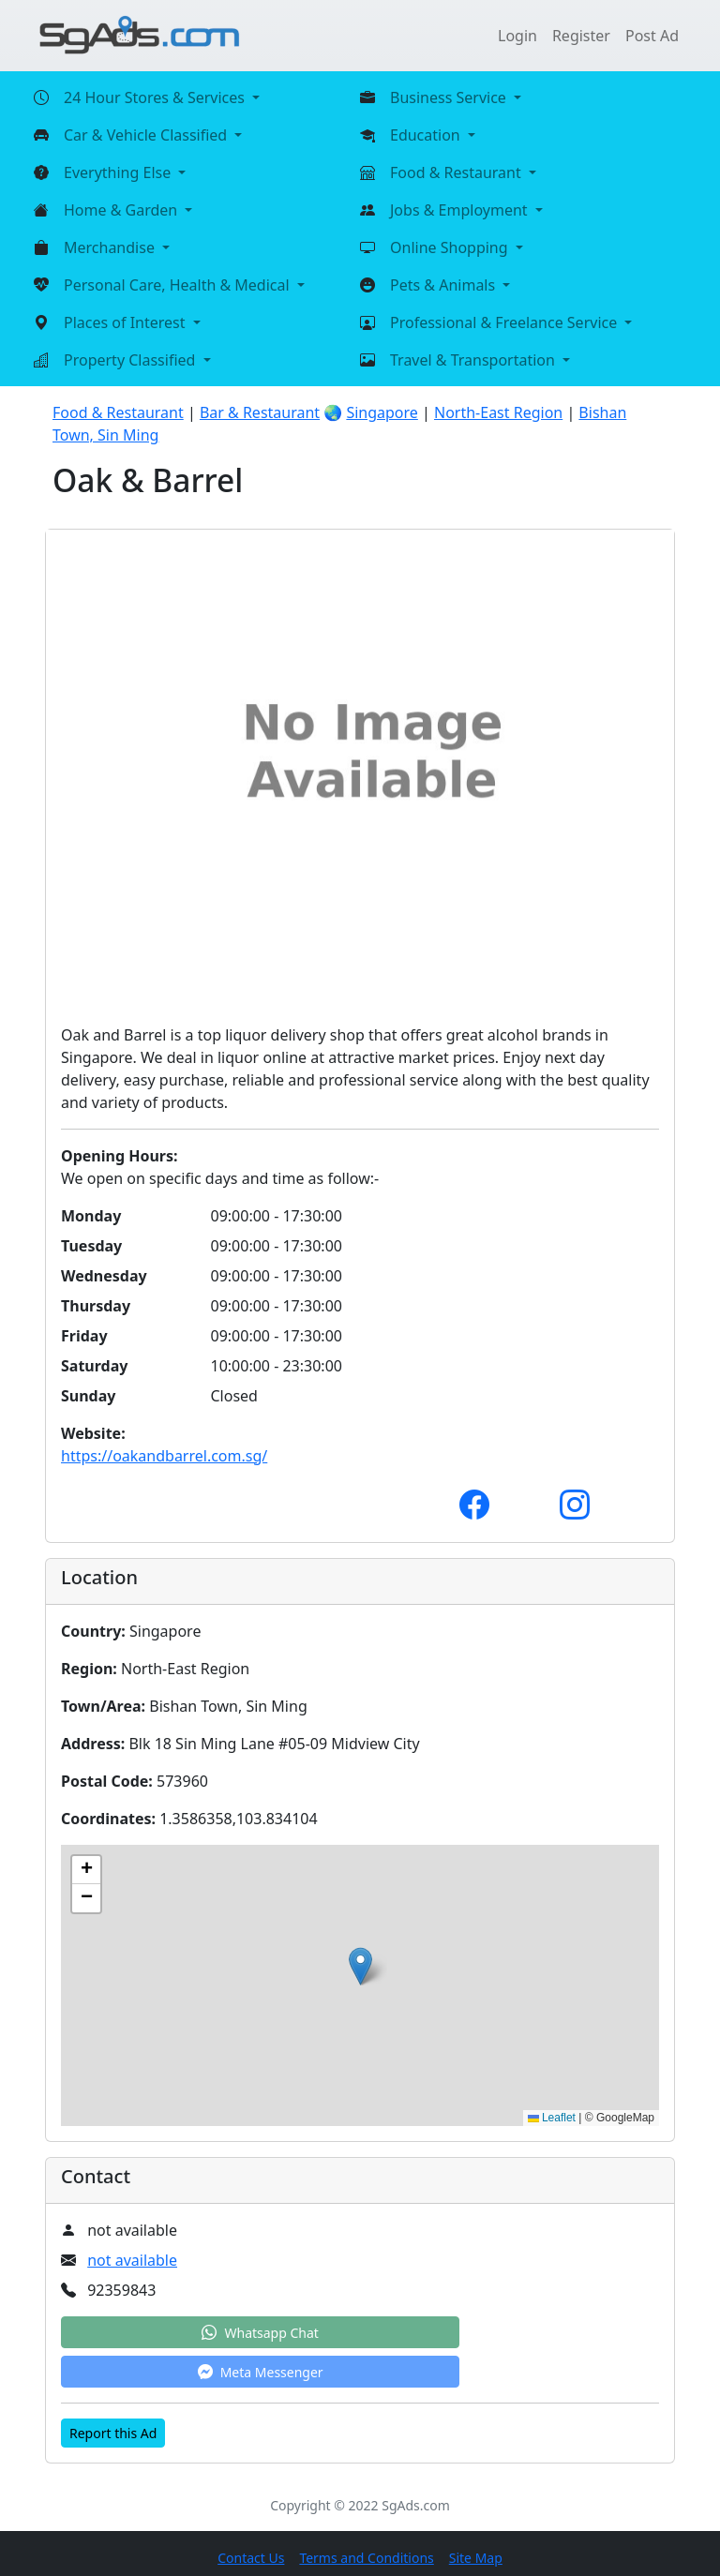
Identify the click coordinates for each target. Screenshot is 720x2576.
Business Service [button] (450, 97)
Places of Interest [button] (126, 322)
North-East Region (498, 412)
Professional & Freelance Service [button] (505, 322)
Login (517, 35)
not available (132, 2260)
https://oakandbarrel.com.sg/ (164, 1455)
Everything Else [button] (119, 172)
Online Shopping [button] (451, 247)
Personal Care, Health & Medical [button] (178, 285)
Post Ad (652, 35)
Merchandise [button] (111, 247)
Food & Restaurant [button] (457, 172)
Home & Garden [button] (122, 210)
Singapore (381, 412)
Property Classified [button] (132, 360)
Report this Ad (113, 2433)
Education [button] (427, 135)
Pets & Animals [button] (444, 285)
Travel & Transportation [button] (474, 360)
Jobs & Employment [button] (461, 210)
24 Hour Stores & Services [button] (156, 97)
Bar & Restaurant (260, 412)
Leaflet (552, 2117)
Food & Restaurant (118, 412)
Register (581, 35)
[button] (360, 1966)
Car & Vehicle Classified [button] (147, 135)
